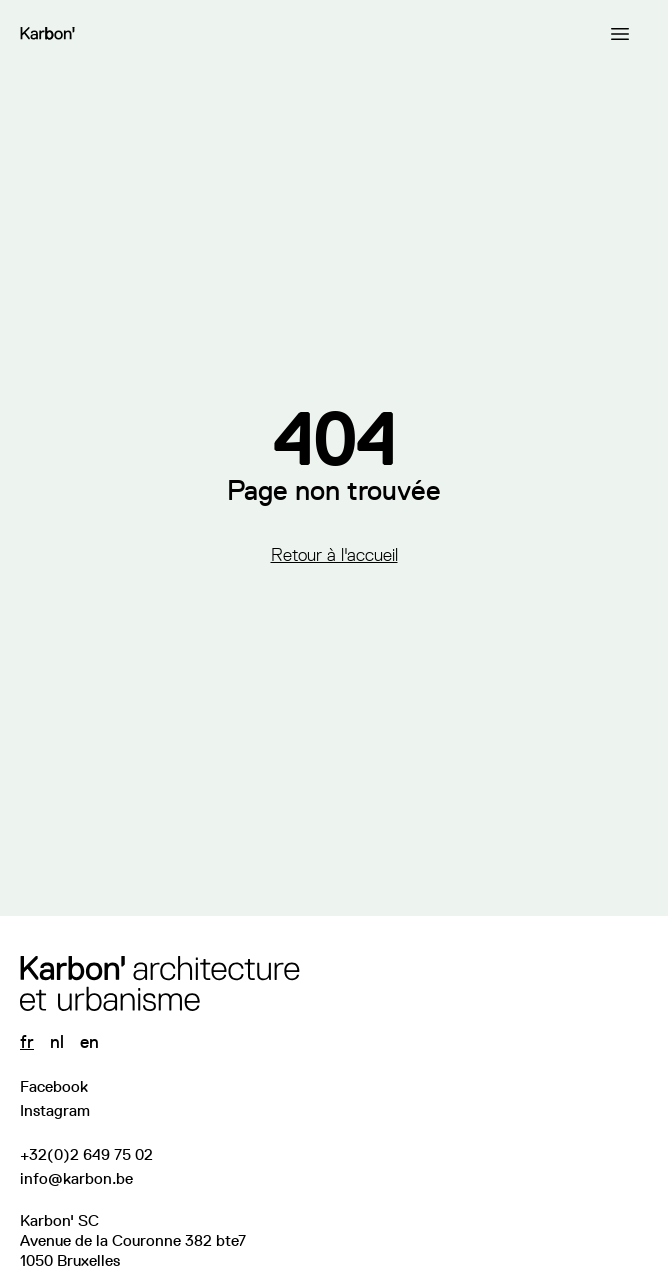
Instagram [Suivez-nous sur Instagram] (55, 1110)
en (89, 1042)
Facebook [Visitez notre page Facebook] (54, 1086)
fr (27, 1042)
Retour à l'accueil (334, 555)
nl (57, 1042)
